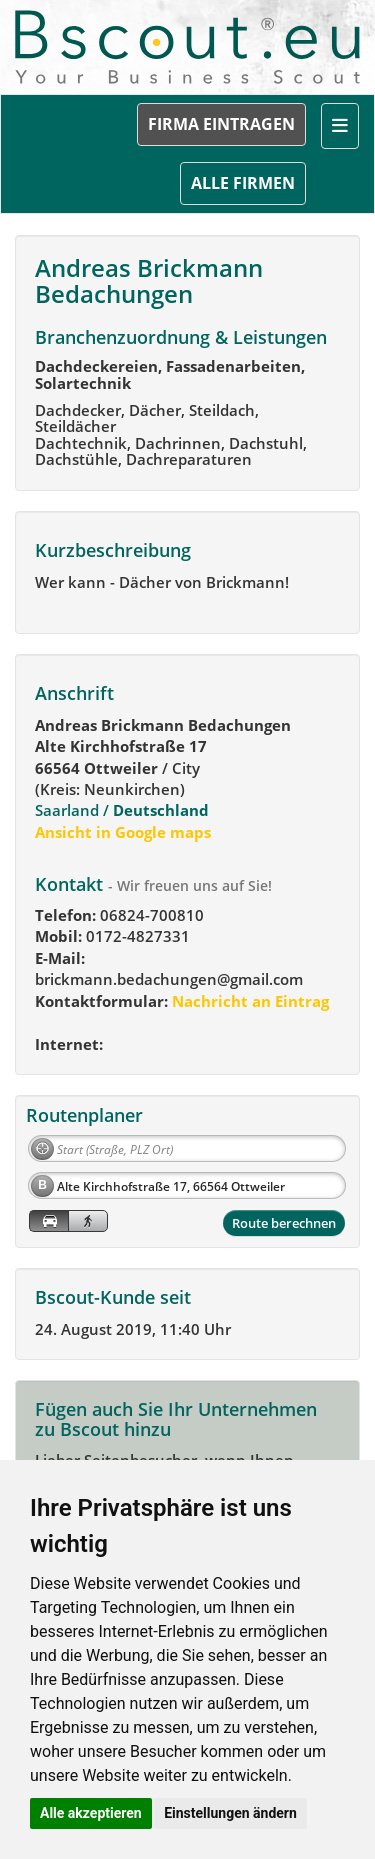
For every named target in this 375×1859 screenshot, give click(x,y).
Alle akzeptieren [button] (91, 1813)
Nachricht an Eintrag (248, 1001)
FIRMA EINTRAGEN (221, 124)
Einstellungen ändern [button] (230, 1813)
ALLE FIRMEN (243, 183)
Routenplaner (84, 1115)
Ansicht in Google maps (123, 832)
